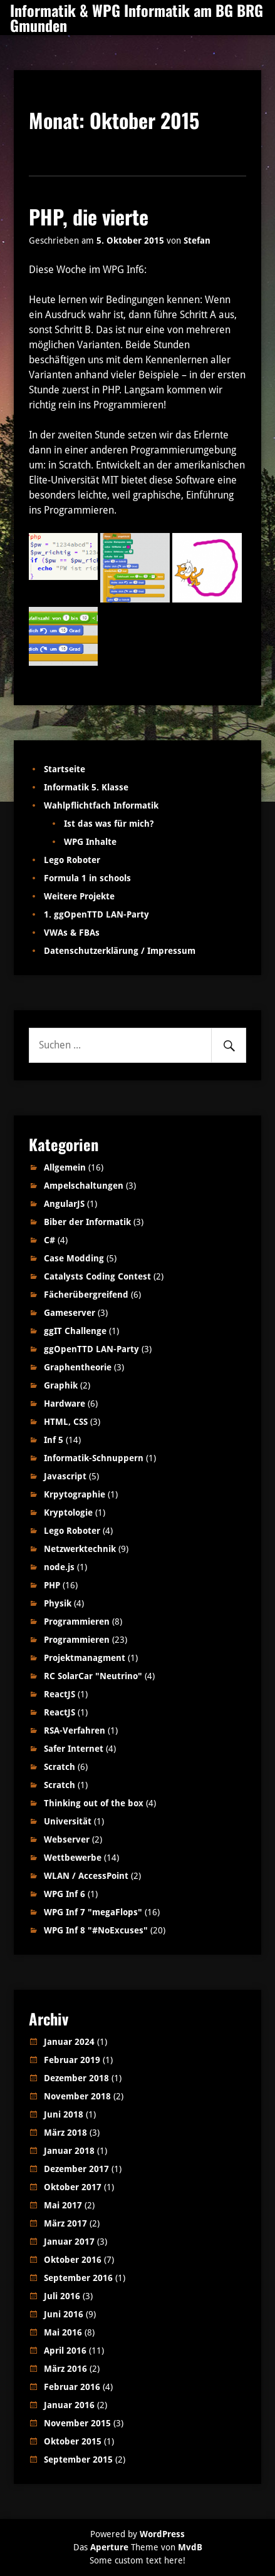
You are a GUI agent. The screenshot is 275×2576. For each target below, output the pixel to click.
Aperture (109, 2547)
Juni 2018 (63, 2114)
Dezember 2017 (76, 2169)
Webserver (67, 1839)
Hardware (64, 1404)
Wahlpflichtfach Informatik (101, 805)
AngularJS (64, 1204)
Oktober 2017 (72, 2187)
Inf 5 (53, 1440)
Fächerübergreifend (86, 1295)
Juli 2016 (62, 2296)
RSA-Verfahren (74, 1730)
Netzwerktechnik (80, 1549)
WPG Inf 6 (64, 1894)
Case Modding (74, 1258)
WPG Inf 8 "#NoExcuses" (96, 1930)
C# (49, 1240)
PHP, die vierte (88, 216)
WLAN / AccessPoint (86, 1876)
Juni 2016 (63, 2314)
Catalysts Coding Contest (97, 1276)
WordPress (162, 2534)
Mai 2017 (63, 2205)
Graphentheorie (78, 1367)
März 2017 (65, 2223)
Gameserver (69, 1313)
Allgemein (65, 1167)
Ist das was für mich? (108, 824)
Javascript (65, 1476)
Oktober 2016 (72, 2260)
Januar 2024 (69, 2042)
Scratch (59, 1767)
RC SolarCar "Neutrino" (93, 1676)
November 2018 (77, 2096)
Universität (67, 1821)
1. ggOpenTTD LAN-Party (96, 914)
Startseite (64, 769)
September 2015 (78, 2459)
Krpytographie (74, 1494)
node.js (59, 1567)
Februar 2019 (72, 2060)
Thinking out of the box (93, 1803)
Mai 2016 (63, 2332)
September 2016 (78, 2278)
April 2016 (65, 2351)
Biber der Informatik (87, 1222)
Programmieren (77, 1621)
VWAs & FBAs (72, 933)
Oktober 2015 (72, 2441)
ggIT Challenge (75, 1331)
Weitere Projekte (79, 896)
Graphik (61, 1385)
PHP (52, 1585)
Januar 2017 (69, 2242)
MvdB (190, 2547)
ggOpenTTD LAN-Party (91, 1349)
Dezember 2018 (76, 2078)
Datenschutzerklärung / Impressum (119, 951)
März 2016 (65, 2369)
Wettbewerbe (72, 1858)
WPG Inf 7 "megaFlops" (93, 1912)
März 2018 (65, 2133)
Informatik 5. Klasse (86, 787)
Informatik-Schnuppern (93, 1458)
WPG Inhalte (90, 842)
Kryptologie (68, 1513)
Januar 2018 (69, 2151)
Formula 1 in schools (87, 878)
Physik (57, 1603)
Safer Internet (73, 1749)
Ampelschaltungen (83, 1186)
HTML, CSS (66, 1422)
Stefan (197, 240)
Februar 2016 (72, 2387)
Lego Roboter (72, 860)
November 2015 (77, 2423)
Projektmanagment (84, 1658)
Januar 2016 (69, 2405)
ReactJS (59, 1694)
